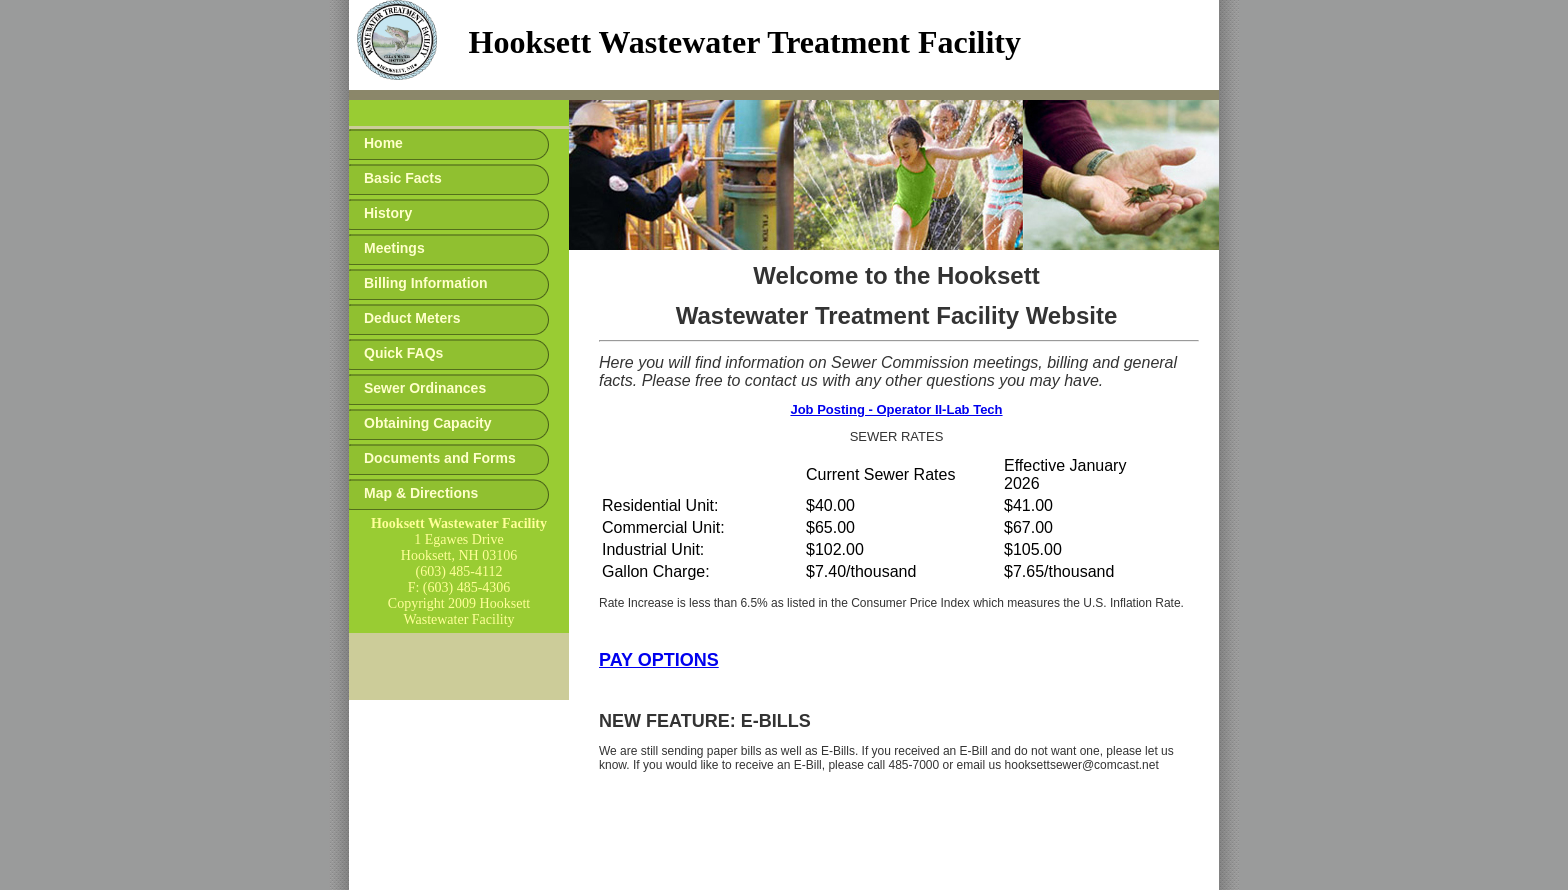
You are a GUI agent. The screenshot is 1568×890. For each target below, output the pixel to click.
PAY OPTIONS (659, 660)
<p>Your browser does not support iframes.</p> (784, 50)
